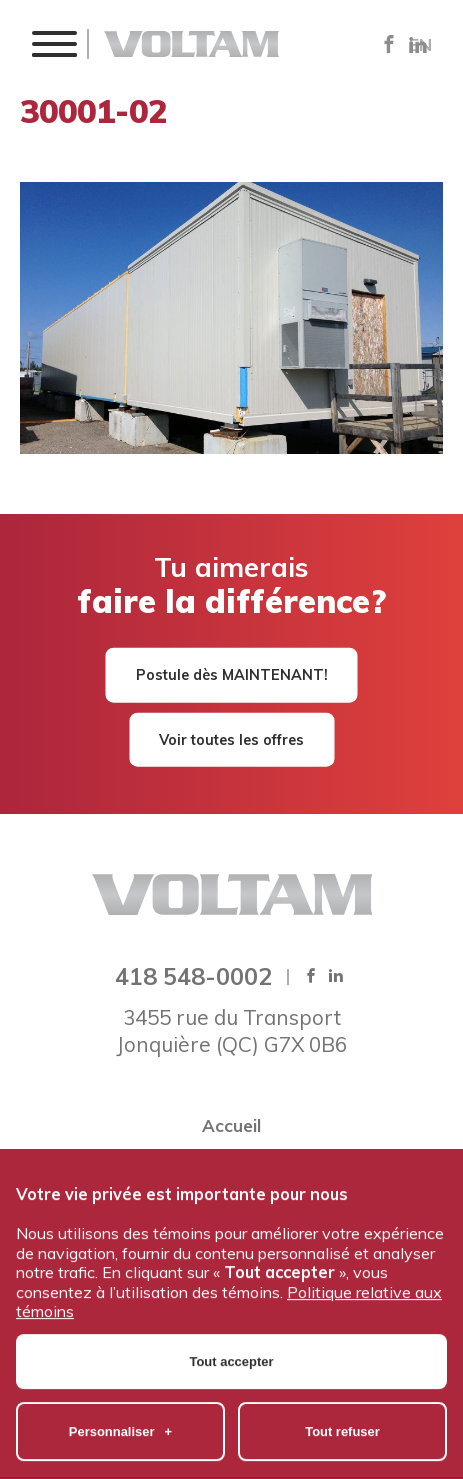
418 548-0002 (193, 976)
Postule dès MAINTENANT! (232, 675)
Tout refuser (342, 1376)
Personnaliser (120, 1376)
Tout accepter (232, 1306)
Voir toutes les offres (231, 739)
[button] (53, 43)
